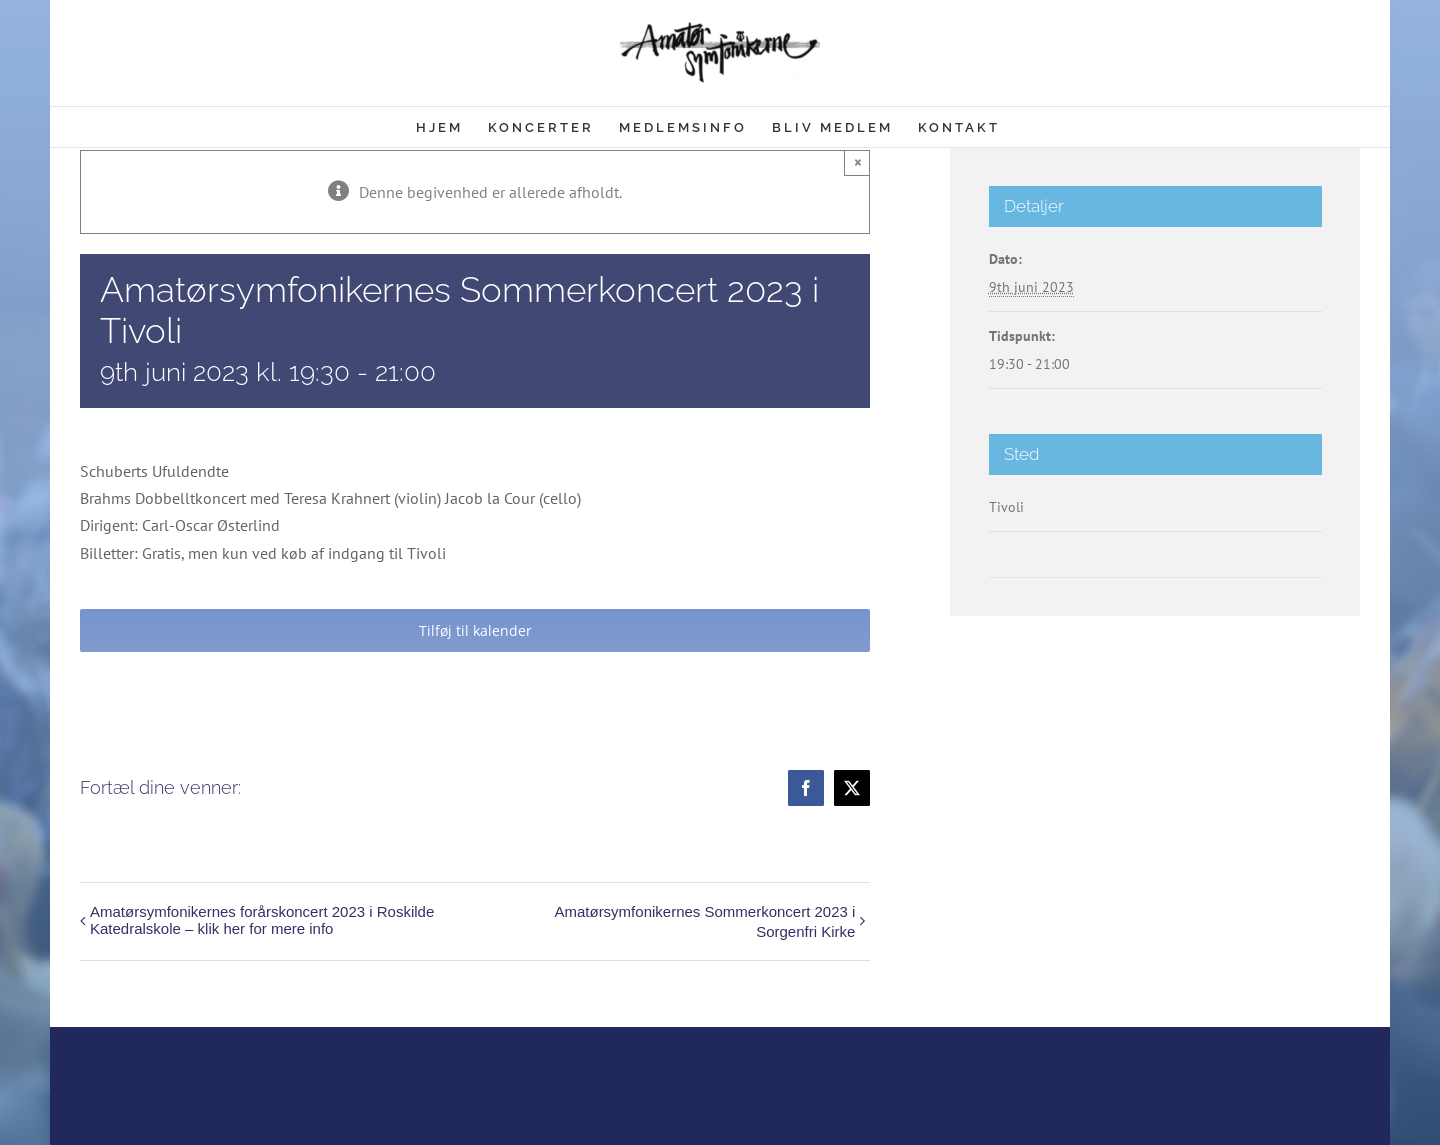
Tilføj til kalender (475, 630)
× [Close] (858, 162)
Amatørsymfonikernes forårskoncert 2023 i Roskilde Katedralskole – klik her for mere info (262, 920)
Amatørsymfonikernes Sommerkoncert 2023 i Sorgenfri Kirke (704, 921)
